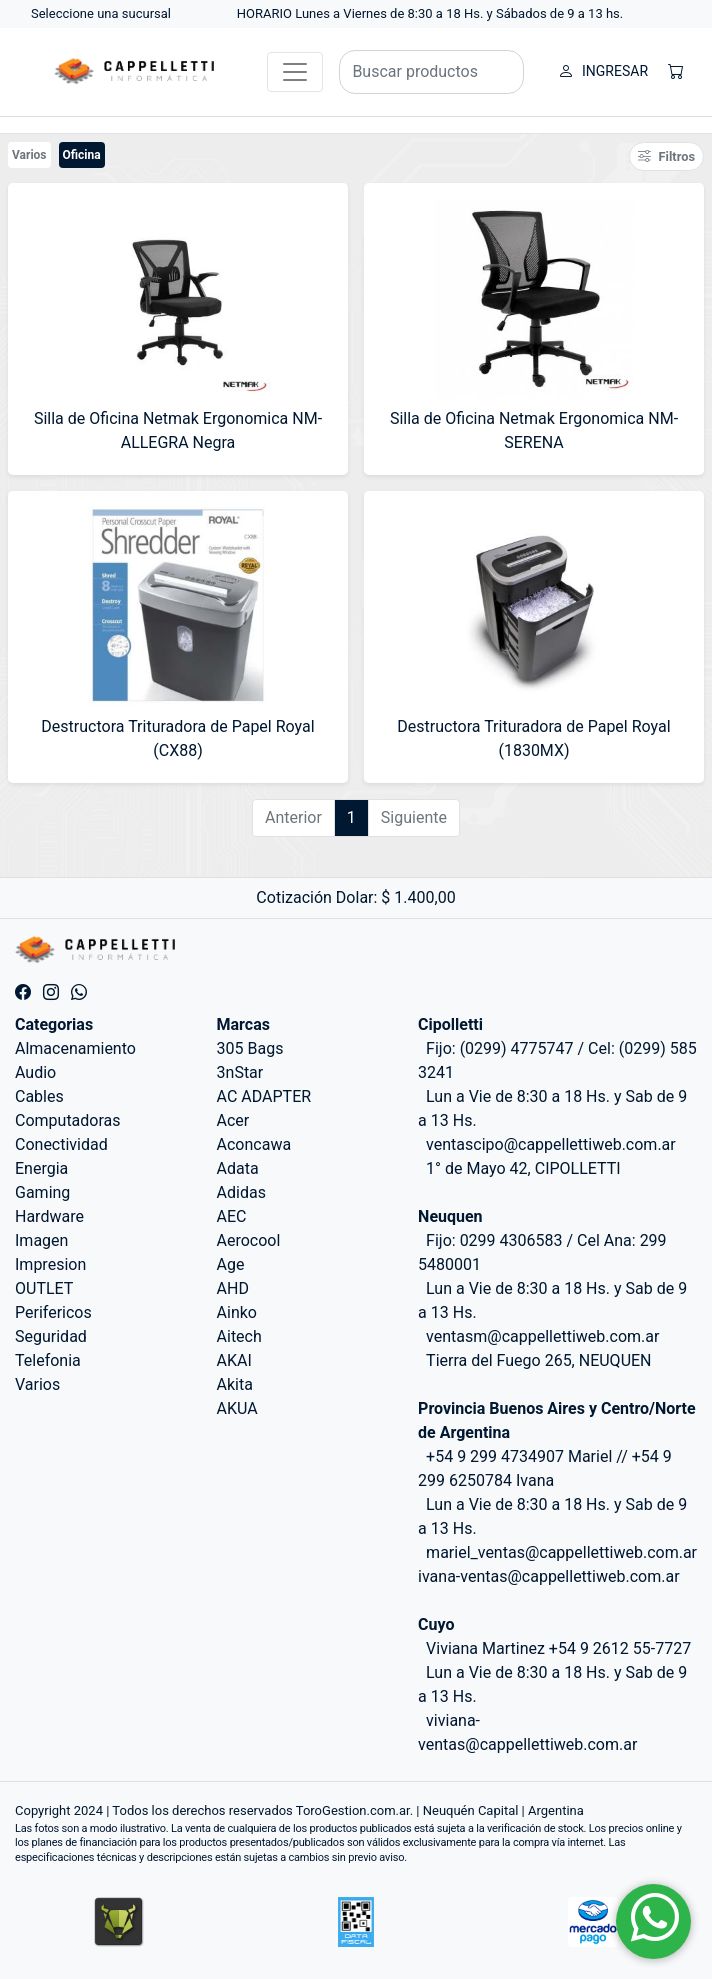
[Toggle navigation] (295, 72)
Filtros (666, 156)
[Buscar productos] (431, 72)
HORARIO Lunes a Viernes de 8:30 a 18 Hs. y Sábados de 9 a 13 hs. (430, 13)
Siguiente (414, 817)
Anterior (293, 817)
